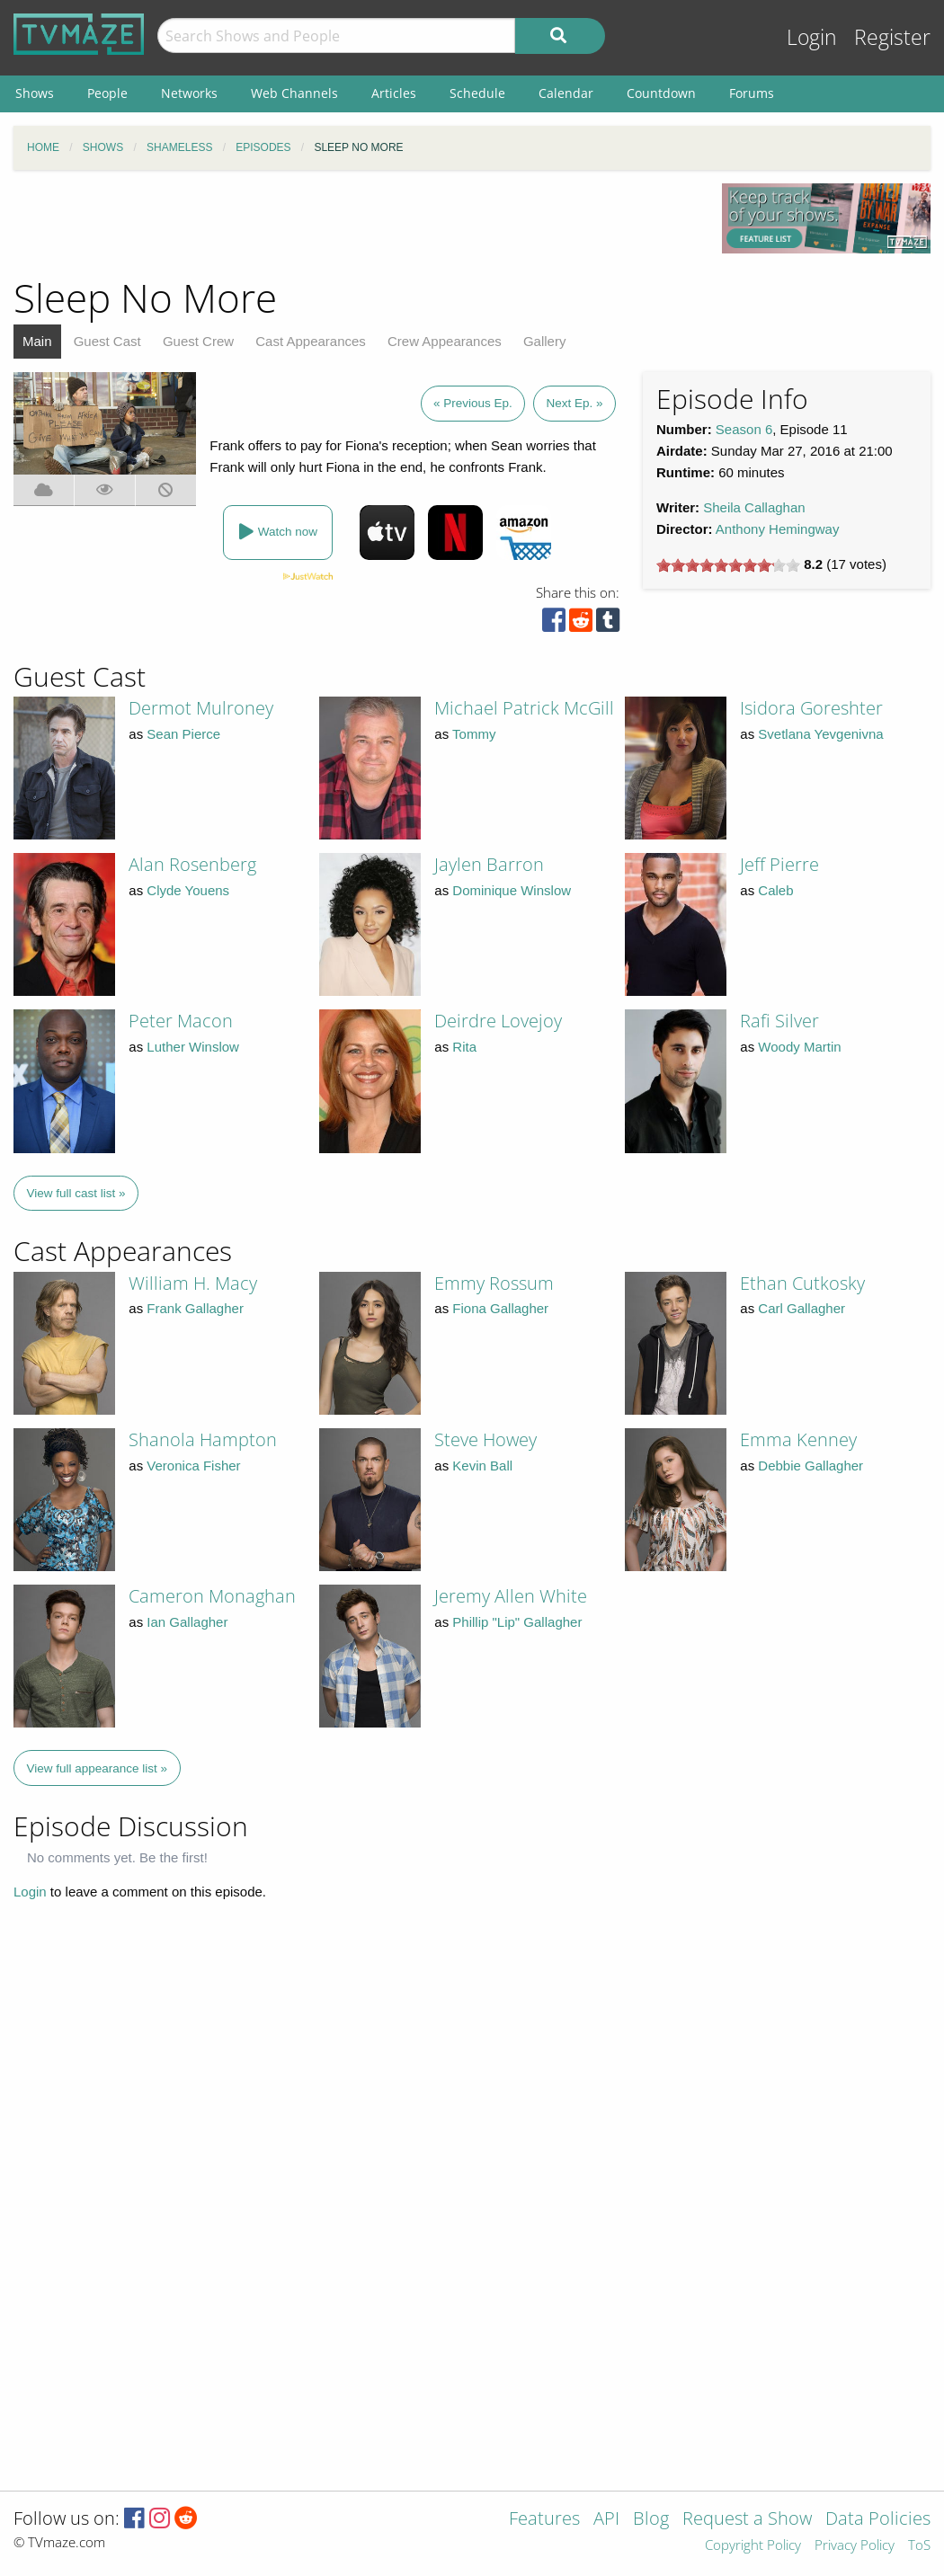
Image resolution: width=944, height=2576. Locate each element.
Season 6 (744, 429)
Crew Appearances (444, 341)
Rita (464, 1046)
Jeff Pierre (779, 864)
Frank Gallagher (195, 1308)
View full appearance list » (97, 1768)
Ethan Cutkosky (802, 1283)
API (606, 2519)
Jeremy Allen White (510, 1596)
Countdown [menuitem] (661, 93)
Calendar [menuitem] (566, 93)
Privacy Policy (855, 2546)
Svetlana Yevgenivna (820, 734)
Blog (651, 2519)
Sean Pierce (183, 734)
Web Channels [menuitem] (294, 93)
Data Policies (878, 2519)
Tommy (473, 734)
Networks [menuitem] (189, 93)
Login (812, 37)
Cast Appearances (310, 341)
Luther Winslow (193, 1046)
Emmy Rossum (494, 1283)
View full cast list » (76, 1193)
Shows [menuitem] (34, 93)
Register (892, 37)
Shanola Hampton (203, 1439)
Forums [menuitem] (751, 93)
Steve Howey (485, 1439)
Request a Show (747, 2519)
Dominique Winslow (511, 890)
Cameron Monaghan (212, 1596)
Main (37, 341)
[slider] (728, 565)
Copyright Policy (753, 2546)
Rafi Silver (779, 1020)
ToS (919, 2546)
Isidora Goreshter (811, 708)
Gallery (544, 341)
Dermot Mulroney (201, 708)
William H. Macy (193, 1283)
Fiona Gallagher (500, 1308)
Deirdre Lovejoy (498, 1020)
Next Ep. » (574, 403)
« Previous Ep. (472, 403)
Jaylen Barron (489, 864)
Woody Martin (799, 1046)
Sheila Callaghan (754, 507)
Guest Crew (198, 341)
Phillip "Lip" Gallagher (517, 1622)
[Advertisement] (354, 223)
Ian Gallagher (187, 1622)
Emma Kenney (798, 1439)
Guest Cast (107, 341)
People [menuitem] (107, 93)
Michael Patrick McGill (524, 708)
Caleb (775, 890)
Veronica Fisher (193, 1465)
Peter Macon (181, 1020)
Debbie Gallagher (810, 1465)
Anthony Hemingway (778, 529)
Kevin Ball (482, 1465)
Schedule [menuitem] (477, 93)
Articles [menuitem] (393, 93)
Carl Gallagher (801, 1308)
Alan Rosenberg (192, 864)
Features (544, 2519)
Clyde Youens (188, 890)
